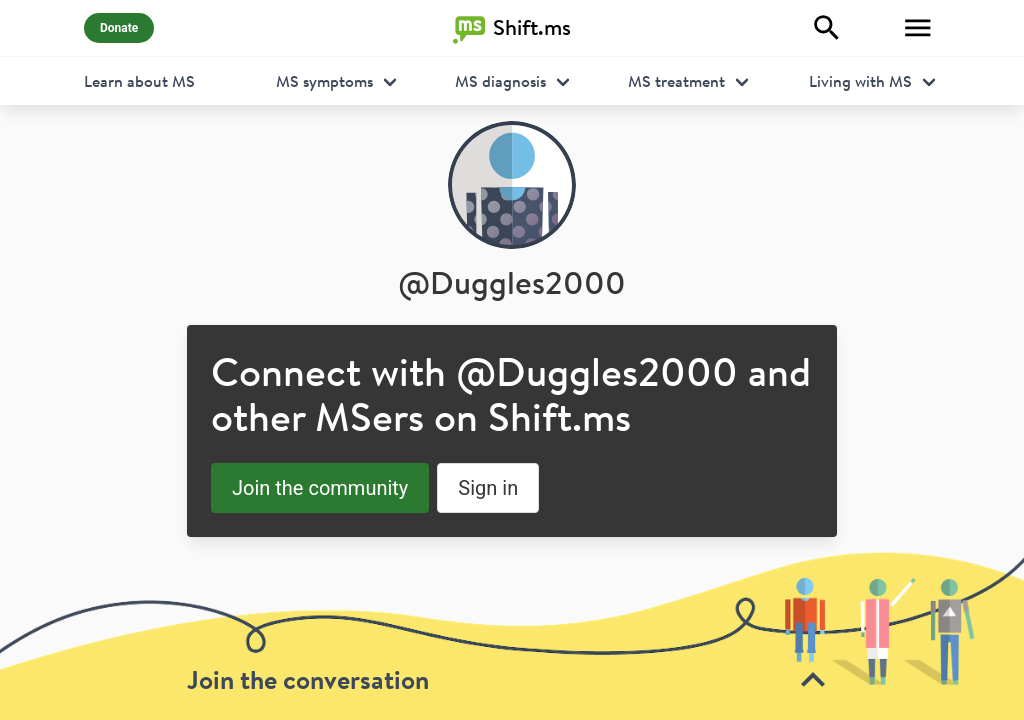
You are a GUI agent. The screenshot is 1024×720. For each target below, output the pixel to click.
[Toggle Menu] (918, 28)
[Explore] (827, 28)
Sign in (488, 488)
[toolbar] (512, 635)
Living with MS (860, 81)
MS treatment (676, 81)
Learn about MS (139, 81)
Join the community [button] (320, 488)
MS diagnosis (500, 81)
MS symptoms (324, 81)
